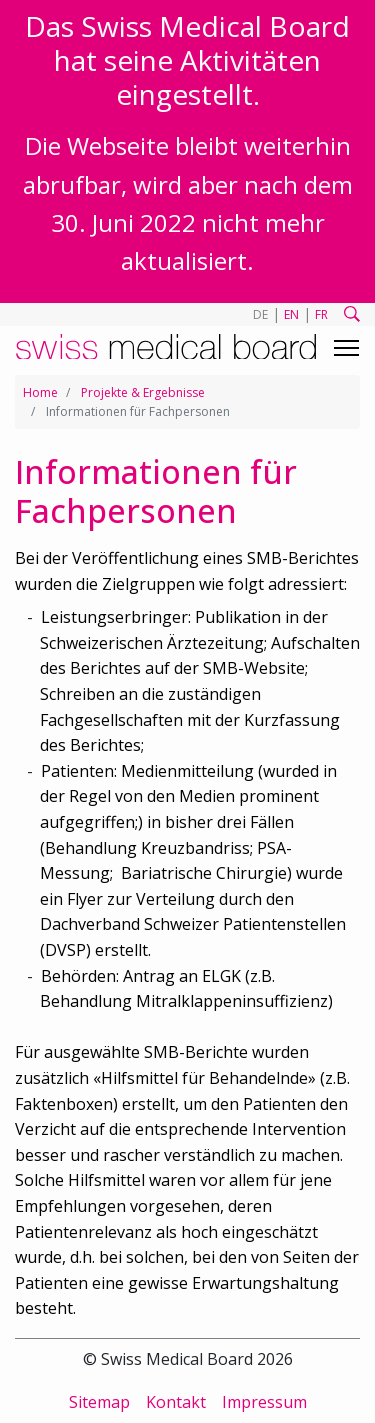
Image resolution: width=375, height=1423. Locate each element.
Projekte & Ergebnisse (143, 392)
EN (291, 314)
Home (40, 392)
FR (321, 314)
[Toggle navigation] (346, 348)
